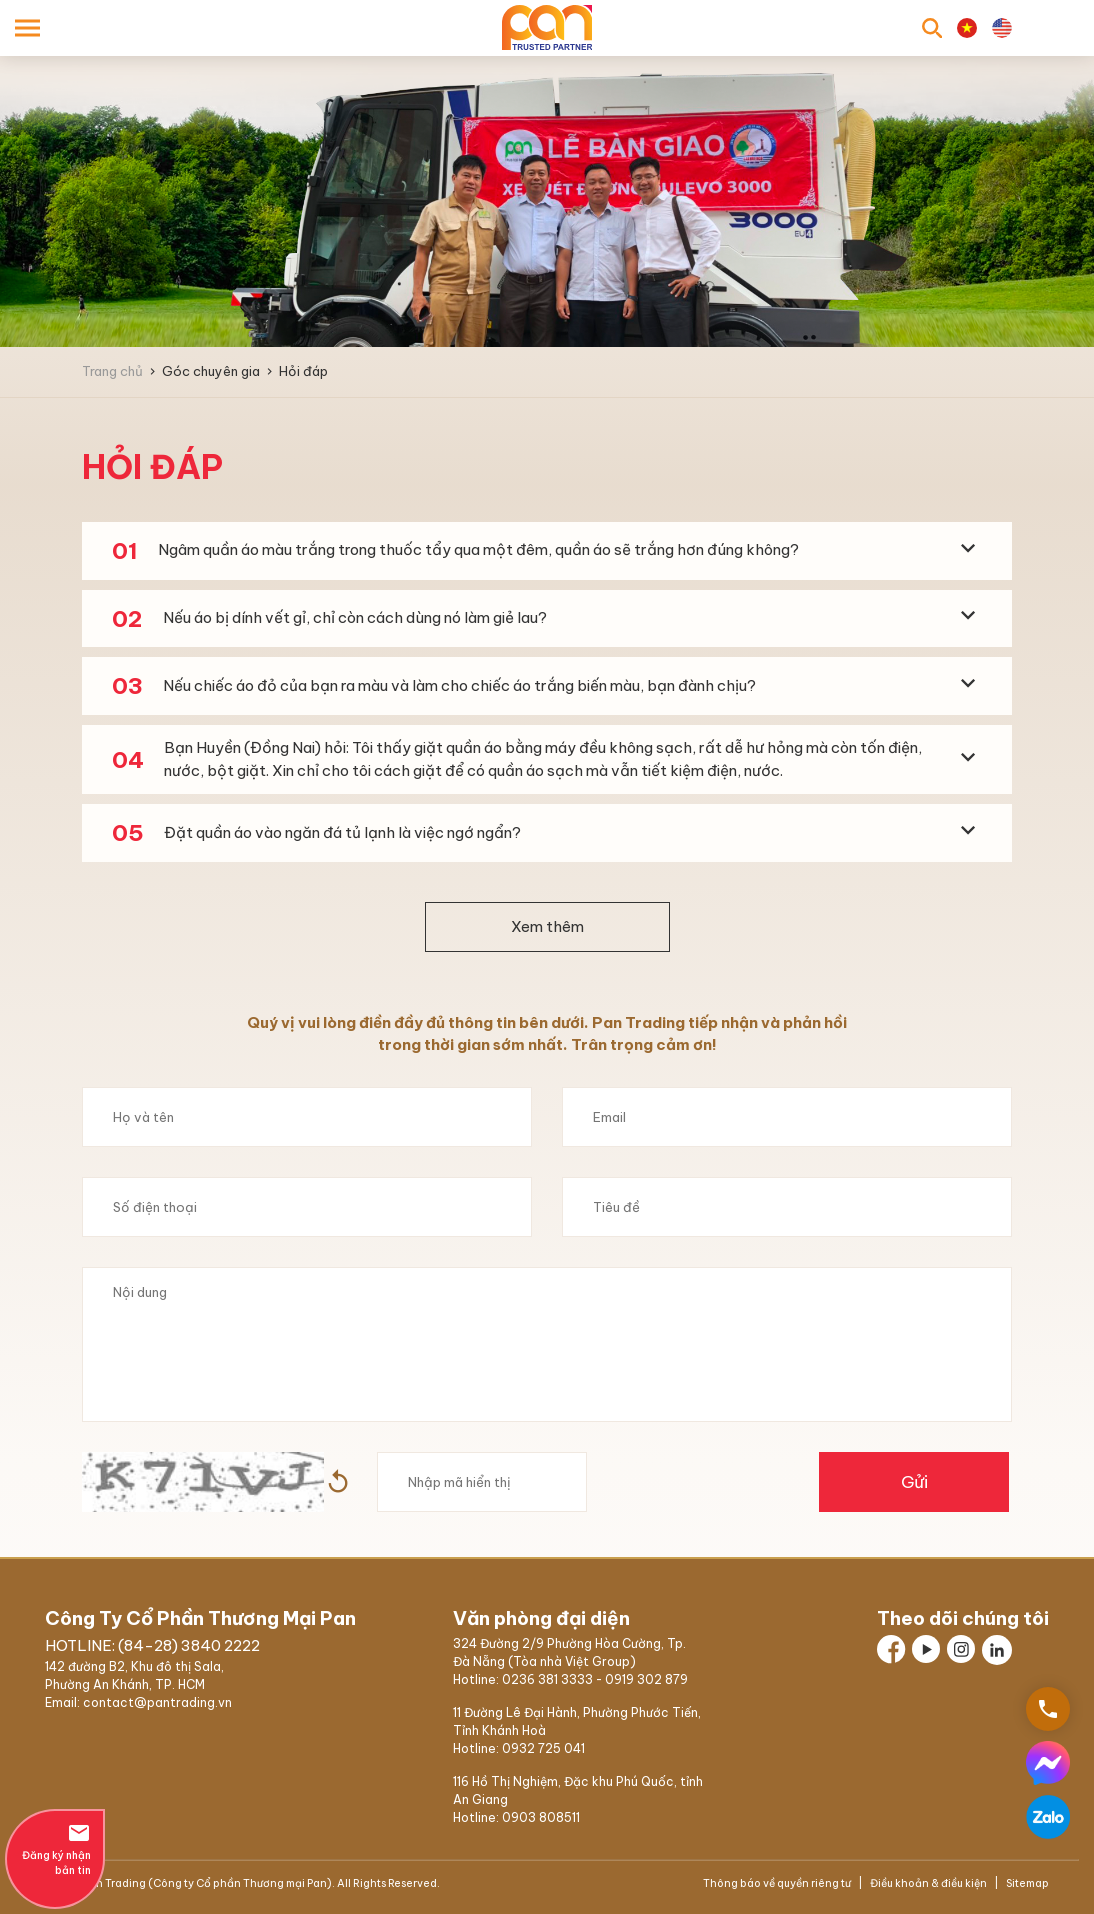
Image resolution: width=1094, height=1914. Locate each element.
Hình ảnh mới (338, 1482)
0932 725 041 (543, 1748)
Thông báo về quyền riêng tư (778, 1883)
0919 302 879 (646, 1679)
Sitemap (1026, 1883)
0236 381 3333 (547, 1679)
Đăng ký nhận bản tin (55, 1849)
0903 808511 (541, 1817)
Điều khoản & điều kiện (928, 1883)
